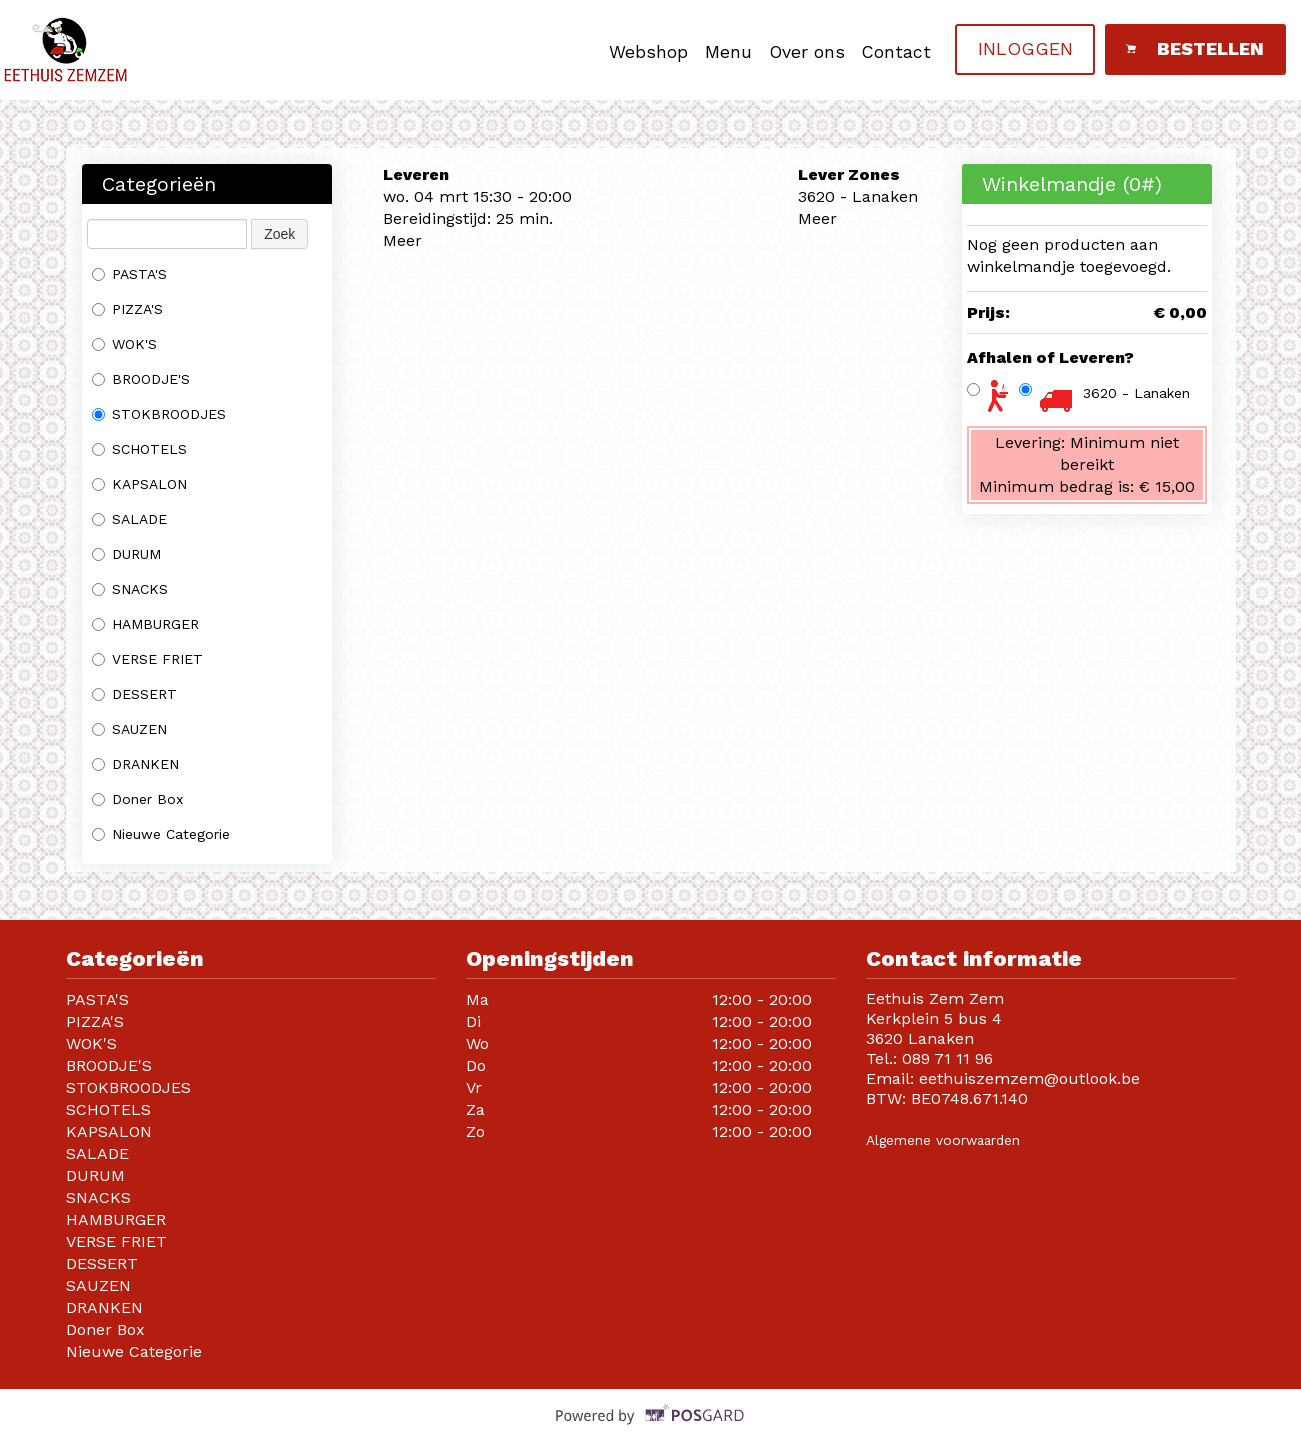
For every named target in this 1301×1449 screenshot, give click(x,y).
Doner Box (140, 799)
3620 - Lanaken (1136, 393)
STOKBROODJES (159, 414)
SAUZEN (129, 729)
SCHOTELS (139, 449)
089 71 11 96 (947, 1058)
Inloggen (1025, 48)
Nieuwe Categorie (161, 834)
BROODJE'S (141, 379)
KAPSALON (139, 484)
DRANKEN (135, 764)
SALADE (129, 519)
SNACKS (130, 589)
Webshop (648, 52)
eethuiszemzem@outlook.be (1029, 1078)
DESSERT (134, 694)
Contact (896, 52)
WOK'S (124, 344)
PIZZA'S (127, 309)
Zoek (279, 234)
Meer (402, 240)
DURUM (126, 554)
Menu (728, 52)
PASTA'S (129, 274)
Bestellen (1194, 48)
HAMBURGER (145, 624)
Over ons (807, 52)
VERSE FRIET (147, 659)
